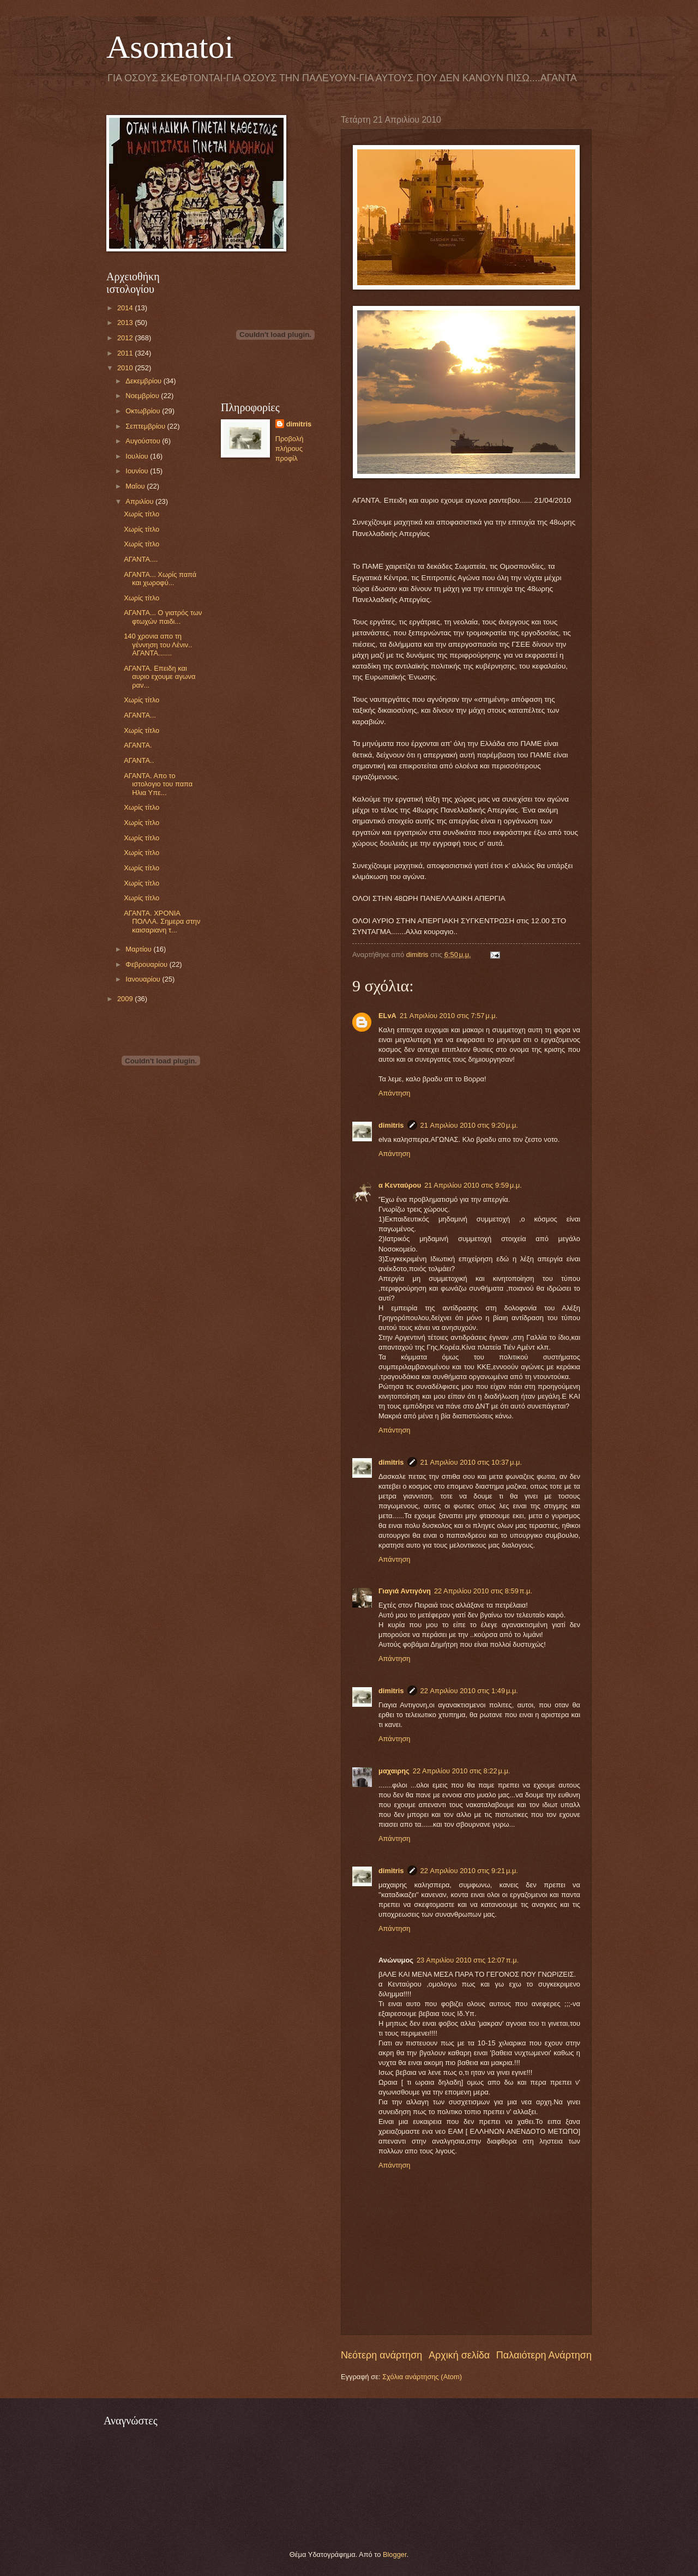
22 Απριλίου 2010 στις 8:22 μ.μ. (461, 1771)
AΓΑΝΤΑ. (138, 745)
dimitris (391, 1125)
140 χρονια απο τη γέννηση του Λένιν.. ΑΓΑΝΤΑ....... (158, 644)
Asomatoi (169, 47)
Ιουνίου (137, 471)
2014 (126, 308)
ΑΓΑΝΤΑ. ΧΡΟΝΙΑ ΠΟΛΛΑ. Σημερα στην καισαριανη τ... (162, 921)
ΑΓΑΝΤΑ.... (141, 559)
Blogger (395, 2554)
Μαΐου (136, 486)
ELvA (387, 1016)
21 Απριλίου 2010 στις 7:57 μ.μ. (448, 1016)
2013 (126, 322)
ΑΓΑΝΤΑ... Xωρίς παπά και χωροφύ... (160, 578)
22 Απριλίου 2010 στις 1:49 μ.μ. (469, 1691)
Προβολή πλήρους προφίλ (289, 448)
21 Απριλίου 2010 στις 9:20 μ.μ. (469, 1125)
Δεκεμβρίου (144, 381)
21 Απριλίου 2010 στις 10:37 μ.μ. (471, 1462)
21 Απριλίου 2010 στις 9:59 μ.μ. (473, 1185)
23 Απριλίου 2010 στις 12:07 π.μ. (468, 1960)
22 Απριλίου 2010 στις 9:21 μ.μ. (469, 1871)
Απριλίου (140, 501)
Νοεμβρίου (143, 396)
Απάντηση (394, 1093)
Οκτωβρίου (143, 411)
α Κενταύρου (399, 1185)
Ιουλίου (137, 456)
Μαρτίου (139, 949)
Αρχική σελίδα (459, 2355)
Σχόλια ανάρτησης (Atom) (422, 2377)
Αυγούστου (143, 441)
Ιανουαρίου (143, 979)
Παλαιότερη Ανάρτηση (544, 2355)
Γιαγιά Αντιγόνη (404, 1591)
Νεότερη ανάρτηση (381, 2355)
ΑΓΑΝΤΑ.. (139, 760)
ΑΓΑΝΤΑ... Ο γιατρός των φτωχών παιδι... (163, 617)
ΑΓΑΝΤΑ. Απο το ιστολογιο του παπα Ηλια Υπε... (158, 784)
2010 (126, 368)
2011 (126, 353)
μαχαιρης (394, 1771)
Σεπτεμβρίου (146, 426)
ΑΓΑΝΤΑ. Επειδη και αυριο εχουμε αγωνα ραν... (159, 676)
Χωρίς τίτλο (141, 514)
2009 (126, 999)
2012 (126, 338)
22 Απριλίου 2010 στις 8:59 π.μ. (483, 1591)
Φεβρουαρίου (147, 964)
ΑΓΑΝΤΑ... (140, 715)
